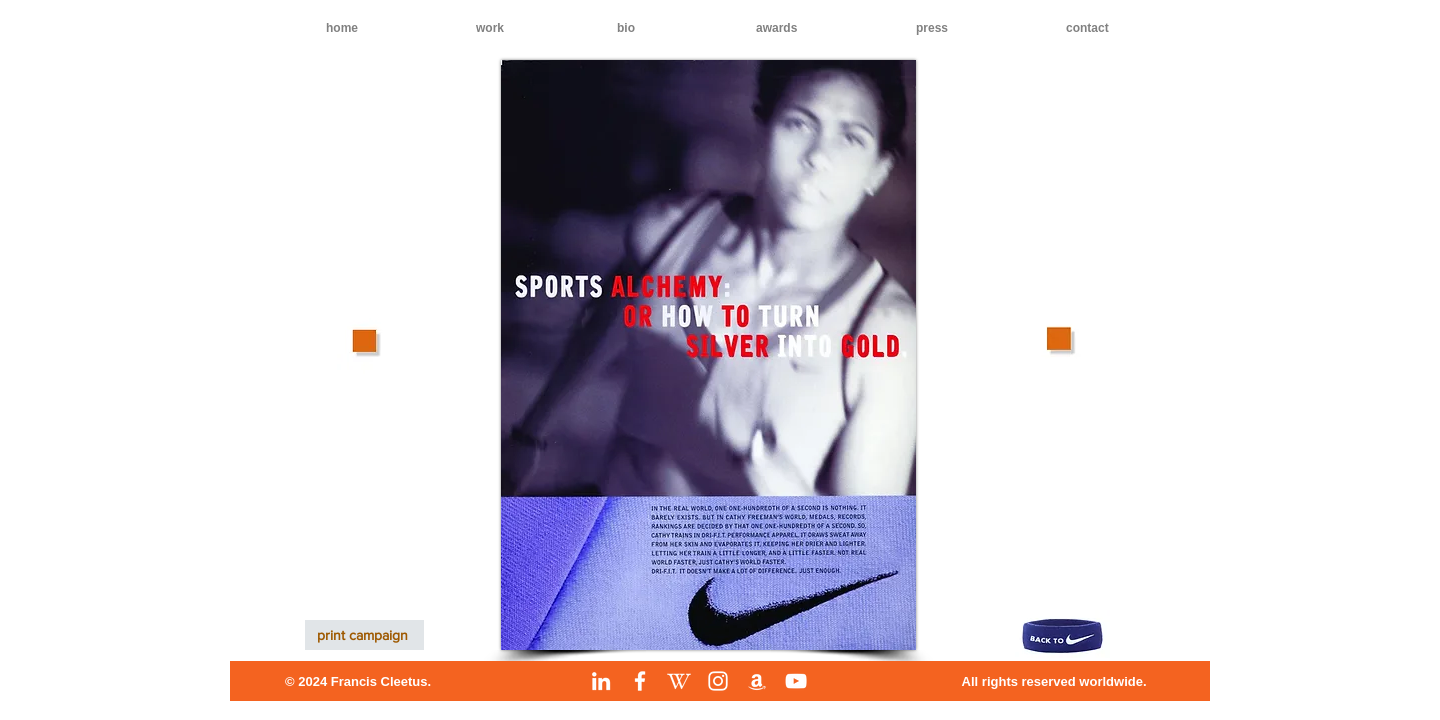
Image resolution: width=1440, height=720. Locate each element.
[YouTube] (796, 681)
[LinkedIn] (601, 681)
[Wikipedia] (679, 681)
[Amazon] (757, 681)
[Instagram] (718, 681)
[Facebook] (640, 681)
